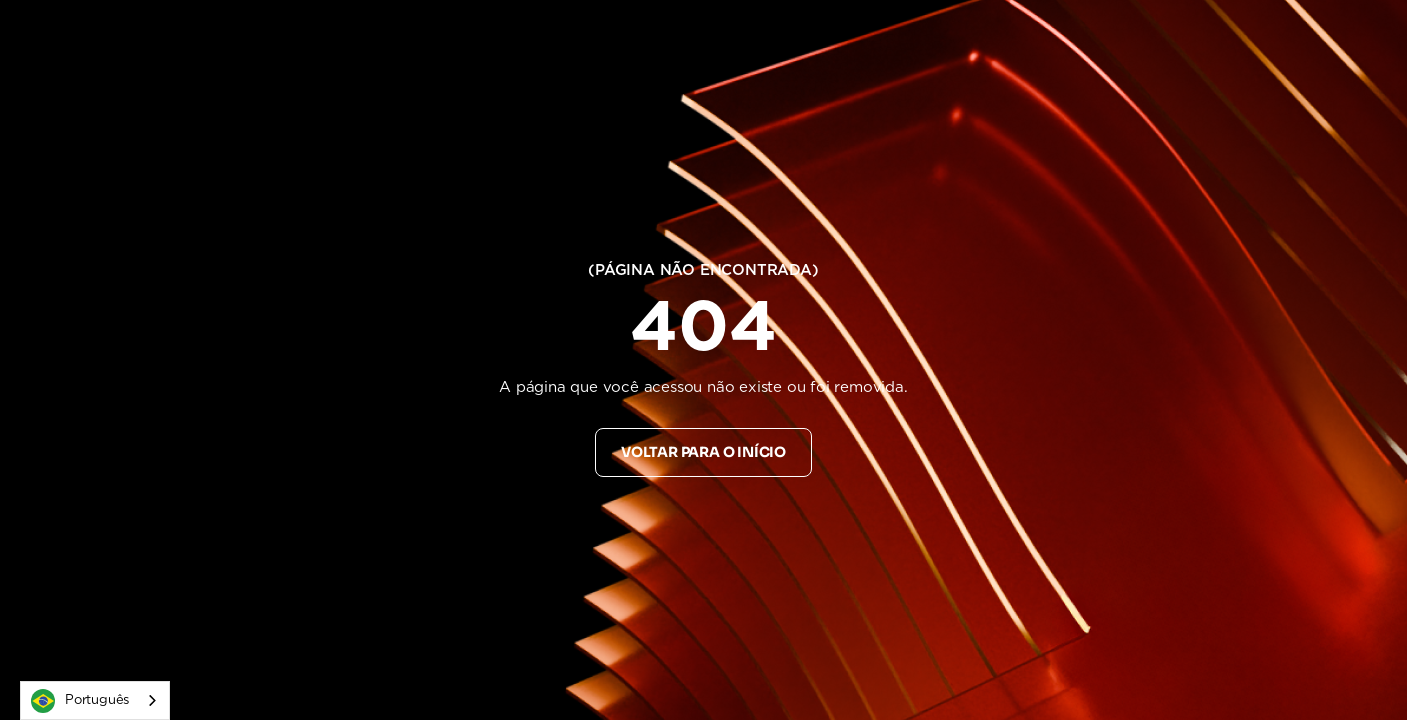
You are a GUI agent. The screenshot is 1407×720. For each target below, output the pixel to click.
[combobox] (95, 700)
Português (80, 701)
